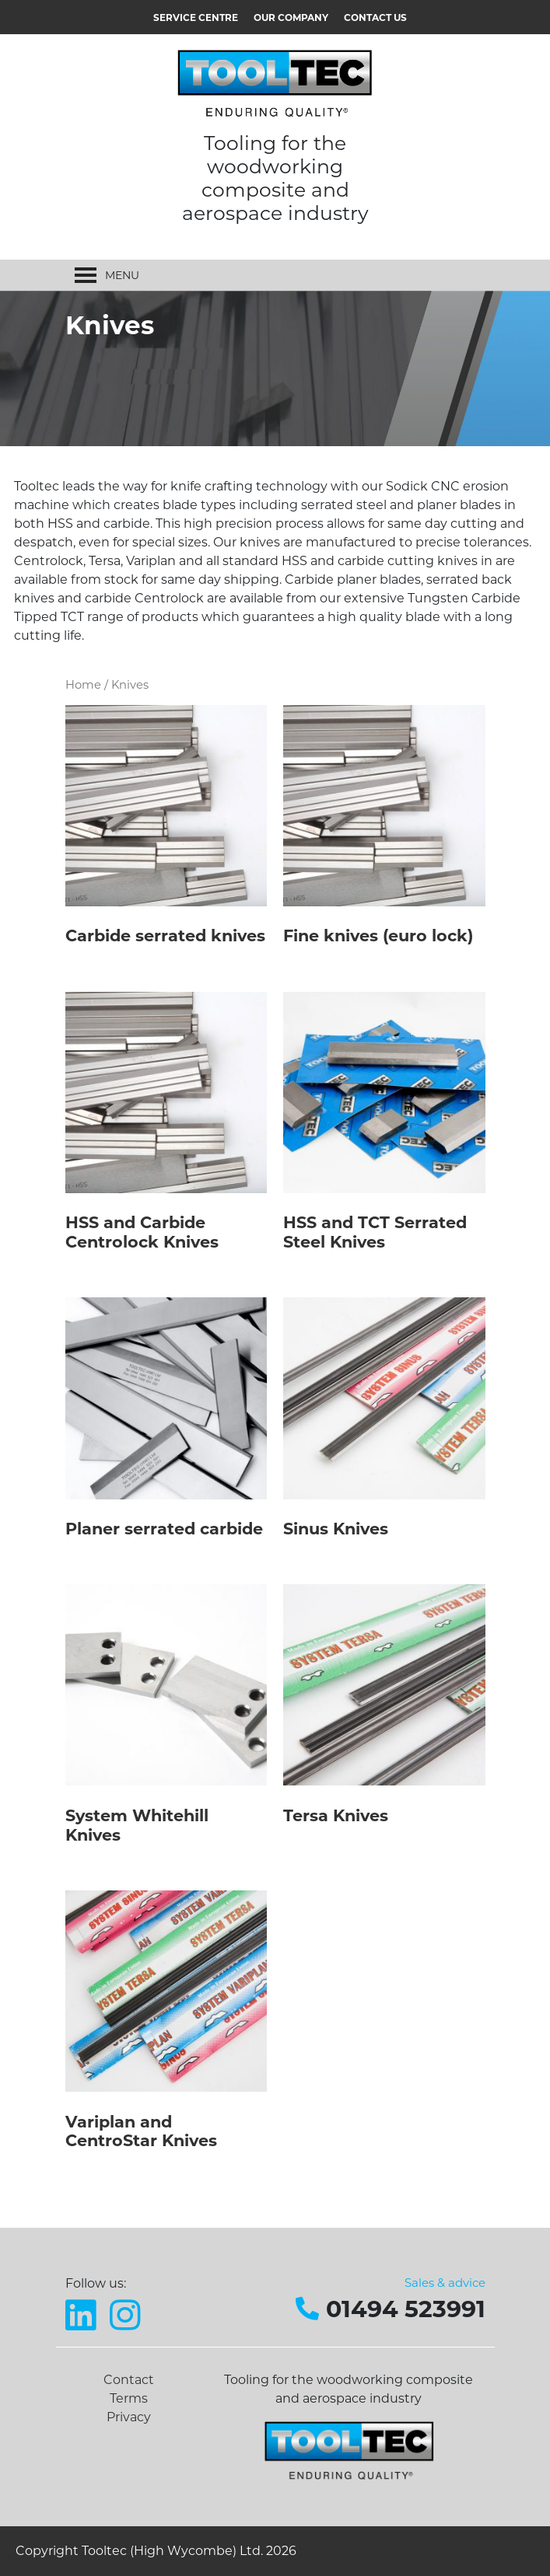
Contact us (375, 17)
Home (83, 685)
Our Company (291, 17)
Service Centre (195, 17)
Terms (129, 2398)
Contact (128, 2379)
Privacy (129, 2417)
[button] (122, 275)
